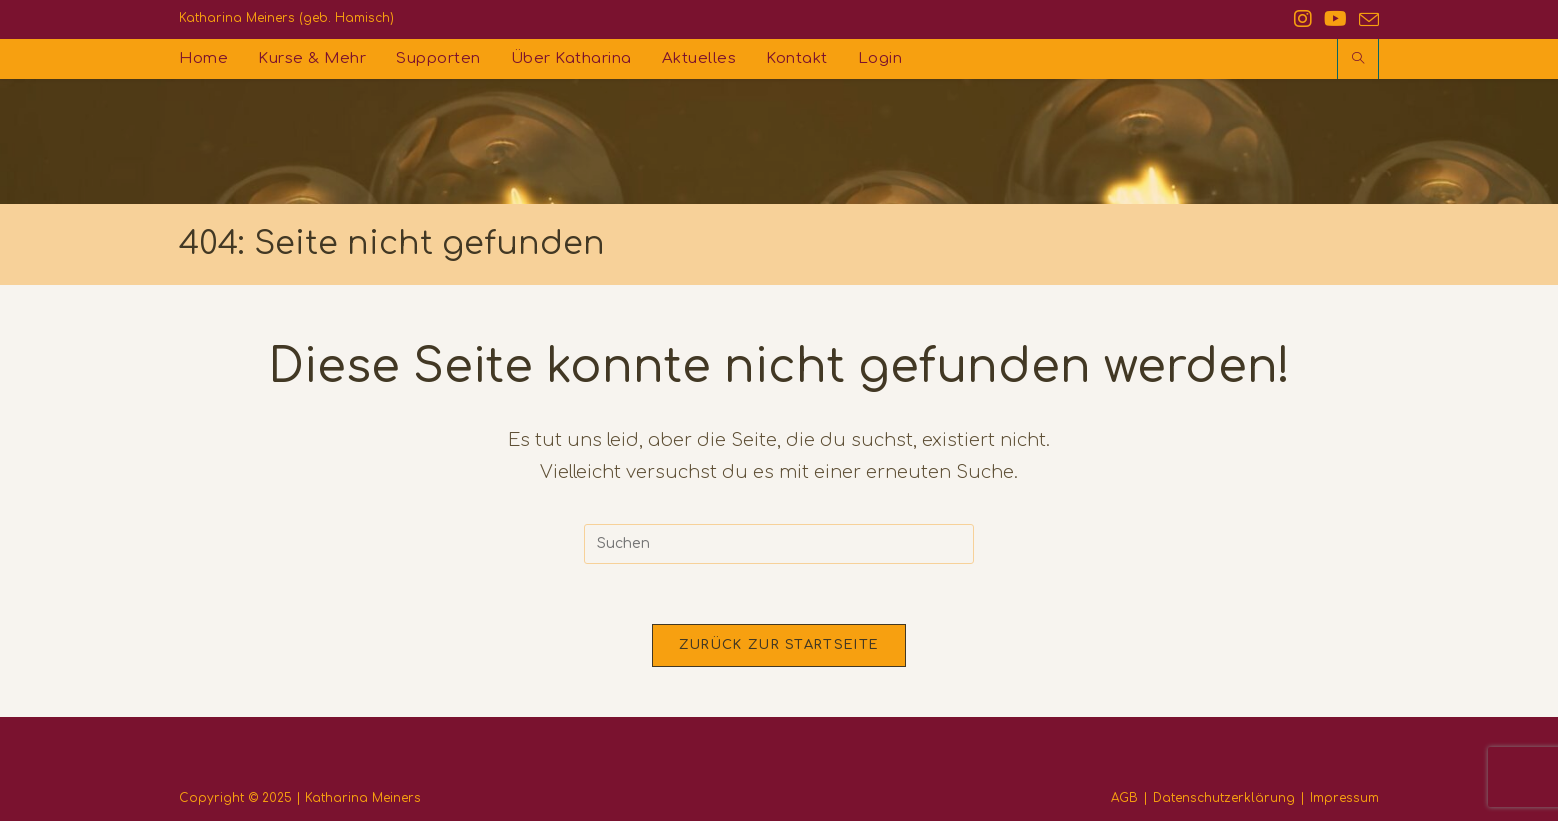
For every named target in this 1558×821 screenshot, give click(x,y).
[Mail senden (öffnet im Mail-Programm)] (1366, 20)
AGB (1124, 798)
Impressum (1344, 798)
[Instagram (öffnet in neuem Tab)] (1303, 19)
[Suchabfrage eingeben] (779, 544)
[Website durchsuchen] (1358, 60)
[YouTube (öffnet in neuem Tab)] (1335, 19)
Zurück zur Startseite (779, 645)
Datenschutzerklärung (1224, 798)
